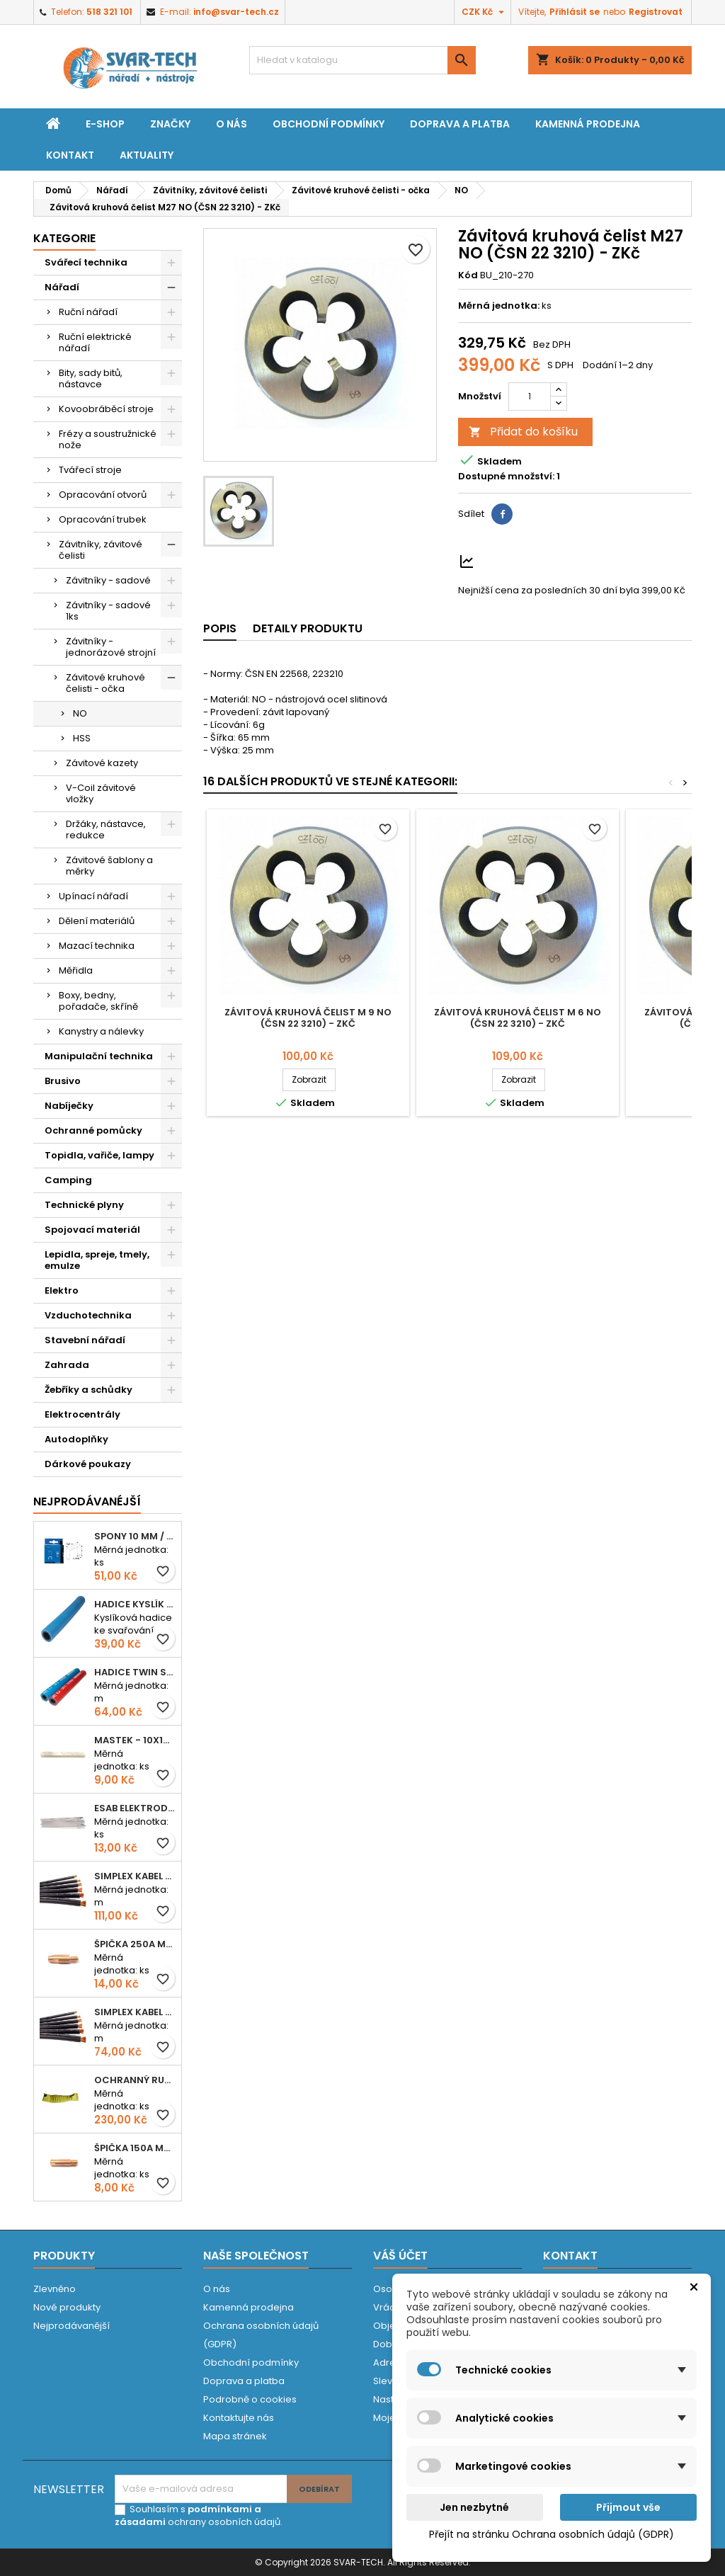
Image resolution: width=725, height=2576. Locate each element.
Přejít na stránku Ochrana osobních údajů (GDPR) (551, 2534)
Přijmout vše (628, 2507)
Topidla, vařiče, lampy (99, 1155)
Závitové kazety (102, 763)
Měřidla (76, 970)
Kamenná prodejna (587, 124)
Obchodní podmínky (328, 124)
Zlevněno (54, 2289)
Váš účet (400, 2255)
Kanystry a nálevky (101, 1031)
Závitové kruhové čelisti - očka (105, 683)
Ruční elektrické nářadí (95, 342)
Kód (468, 275)
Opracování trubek (103, 519)
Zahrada (67, 1365)
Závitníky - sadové (108, 580)
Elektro (62, 1290)
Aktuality (146, 155)
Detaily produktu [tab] (307, 628)
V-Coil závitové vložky (101, 793)
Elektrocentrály (82, 1414)
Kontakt (70, 155)
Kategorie (64, 238)
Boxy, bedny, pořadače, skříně (98, 1000)
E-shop (105, 124)
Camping (68, 1180)
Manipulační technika (99, 1056)
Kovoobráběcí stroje (106, 409)
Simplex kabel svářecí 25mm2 (135, 1876)
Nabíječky (69, 1105)
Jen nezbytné (474, 2507)
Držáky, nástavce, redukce (106, 829)
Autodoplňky (76, 1439)
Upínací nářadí (93, 896)
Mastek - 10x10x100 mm (135, 1740)
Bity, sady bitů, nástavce (90, 378)
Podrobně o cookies (250, 2399)
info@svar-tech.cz (236, 12)
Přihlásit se (574, 12)
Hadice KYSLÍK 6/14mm (135, 1604)
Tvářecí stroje (90, 470)
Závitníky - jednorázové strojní (111, 646)
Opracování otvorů (103, 494)
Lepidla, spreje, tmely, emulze (97, 1260)
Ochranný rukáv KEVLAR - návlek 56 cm (135, 2080)
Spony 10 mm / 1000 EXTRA (135, 1536)
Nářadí (62, 287)
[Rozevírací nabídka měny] (485, 12)
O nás (231, 124)
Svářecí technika (86, 262)
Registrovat (656, 12)
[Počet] (529, 396)
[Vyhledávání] (362, 60)
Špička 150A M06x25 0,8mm (135, 2148)
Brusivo (63, 1081)
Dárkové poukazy (88, 1464)
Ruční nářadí (88, 312)
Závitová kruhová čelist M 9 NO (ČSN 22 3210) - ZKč (308, 1017)
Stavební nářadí (85, 1340)
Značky (170, 124)
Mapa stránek (235, 2436)
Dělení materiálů (97, 921)
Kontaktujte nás (238, 2417)
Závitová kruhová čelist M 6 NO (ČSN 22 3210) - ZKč (517, 1017)
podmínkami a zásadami (188, 2515)
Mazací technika (97, 945)
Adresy (389, 2362)
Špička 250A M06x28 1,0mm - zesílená (135, 1944)
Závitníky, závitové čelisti (100, 549)
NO (80, 713)
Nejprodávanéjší (87, 1501)
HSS (82, 738)
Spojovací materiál (92, 1229)
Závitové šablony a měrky (109, 865)
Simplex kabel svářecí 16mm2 (135, 2012)
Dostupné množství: (506, 476)
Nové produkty (67, 2307)
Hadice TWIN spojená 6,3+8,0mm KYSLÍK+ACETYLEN (135, 1672)
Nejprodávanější (71, 2325)
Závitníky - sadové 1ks (108, 610)
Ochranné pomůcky (93, 1130)
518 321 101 (109, 12)
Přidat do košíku (523, 431)
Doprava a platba (460, 124)
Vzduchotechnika (88, 1315)
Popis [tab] (219, 628)
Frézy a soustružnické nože (107, 439)
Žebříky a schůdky (88, 1389)
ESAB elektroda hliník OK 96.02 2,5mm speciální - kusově (135, 1808)
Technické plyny (84, 1205)
